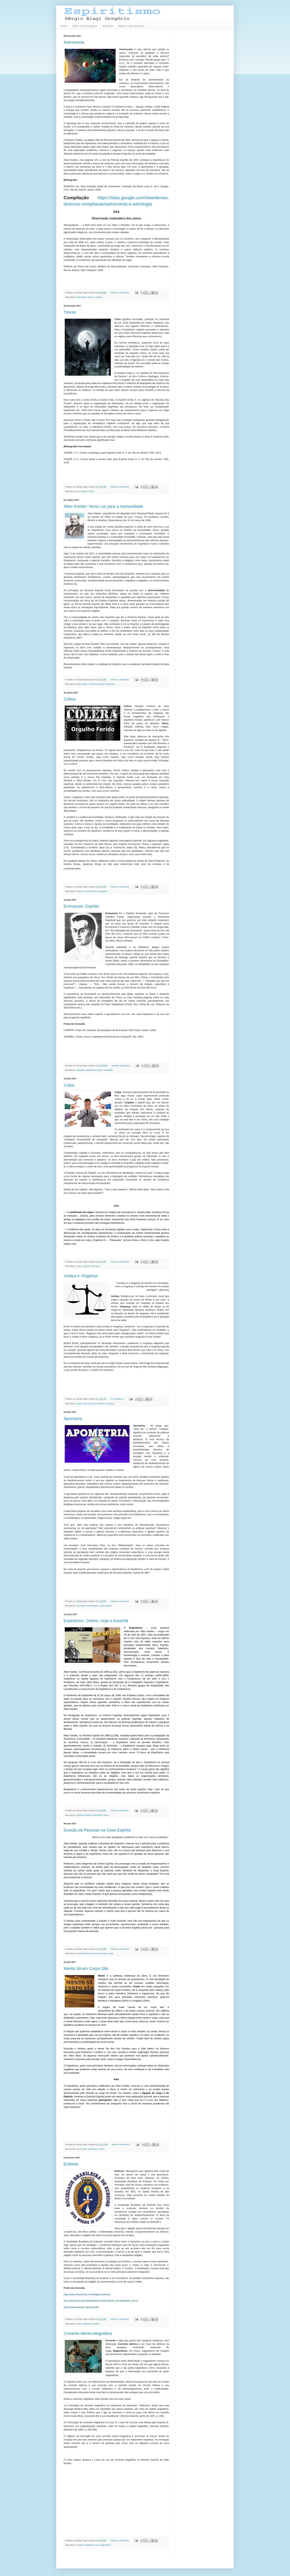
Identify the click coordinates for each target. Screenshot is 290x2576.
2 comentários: (117, 1399)
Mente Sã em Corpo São (86, 1968)
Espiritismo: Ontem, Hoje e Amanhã (96, 1620)
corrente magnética (85, 2545)
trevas (91, 491)
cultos (79, 2324)
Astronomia (74, 42)
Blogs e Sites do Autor (131, 25)
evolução (95, 2324)
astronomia (82, 297)
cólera (79, 891)
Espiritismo (110, 684)
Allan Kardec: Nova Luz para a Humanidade (103, 506)
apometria (81, 1606)
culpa (79, 1266)
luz (78, 491)
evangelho (102, 891)
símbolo (83, 491)
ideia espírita (105, 1606)
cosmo (91, 297)
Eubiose (71, 2164)
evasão (110, 1953)
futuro (106, 1815)
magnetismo (105, 2545)
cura (97, 2545)
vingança (110, 1403)
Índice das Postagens (84, 25)
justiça (79, 1403)
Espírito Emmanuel (93, 1070)
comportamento (90, 891)
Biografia (108, 25)
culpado (86, 1266)
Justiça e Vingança (81, 1275)
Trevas (70, 312)
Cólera (70, 699)
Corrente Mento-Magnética (88, 2333)
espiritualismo (93, 1606)
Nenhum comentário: (120, 293)
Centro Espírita (83, 1953)
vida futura (95, 1266)
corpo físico (82, 2149)
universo (98, 297)
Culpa (69, 1085)
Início (64, 25)
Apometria (73, 1418)
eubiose (86, 2324)
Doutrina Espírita (96, 684)
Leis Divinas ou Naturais (94, 1403)
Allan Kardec (82, 684)
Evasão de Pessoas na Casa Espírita (97, 1830)
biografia (80, 1070)
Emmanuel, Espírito (81, 906)
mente (101, 2149)
